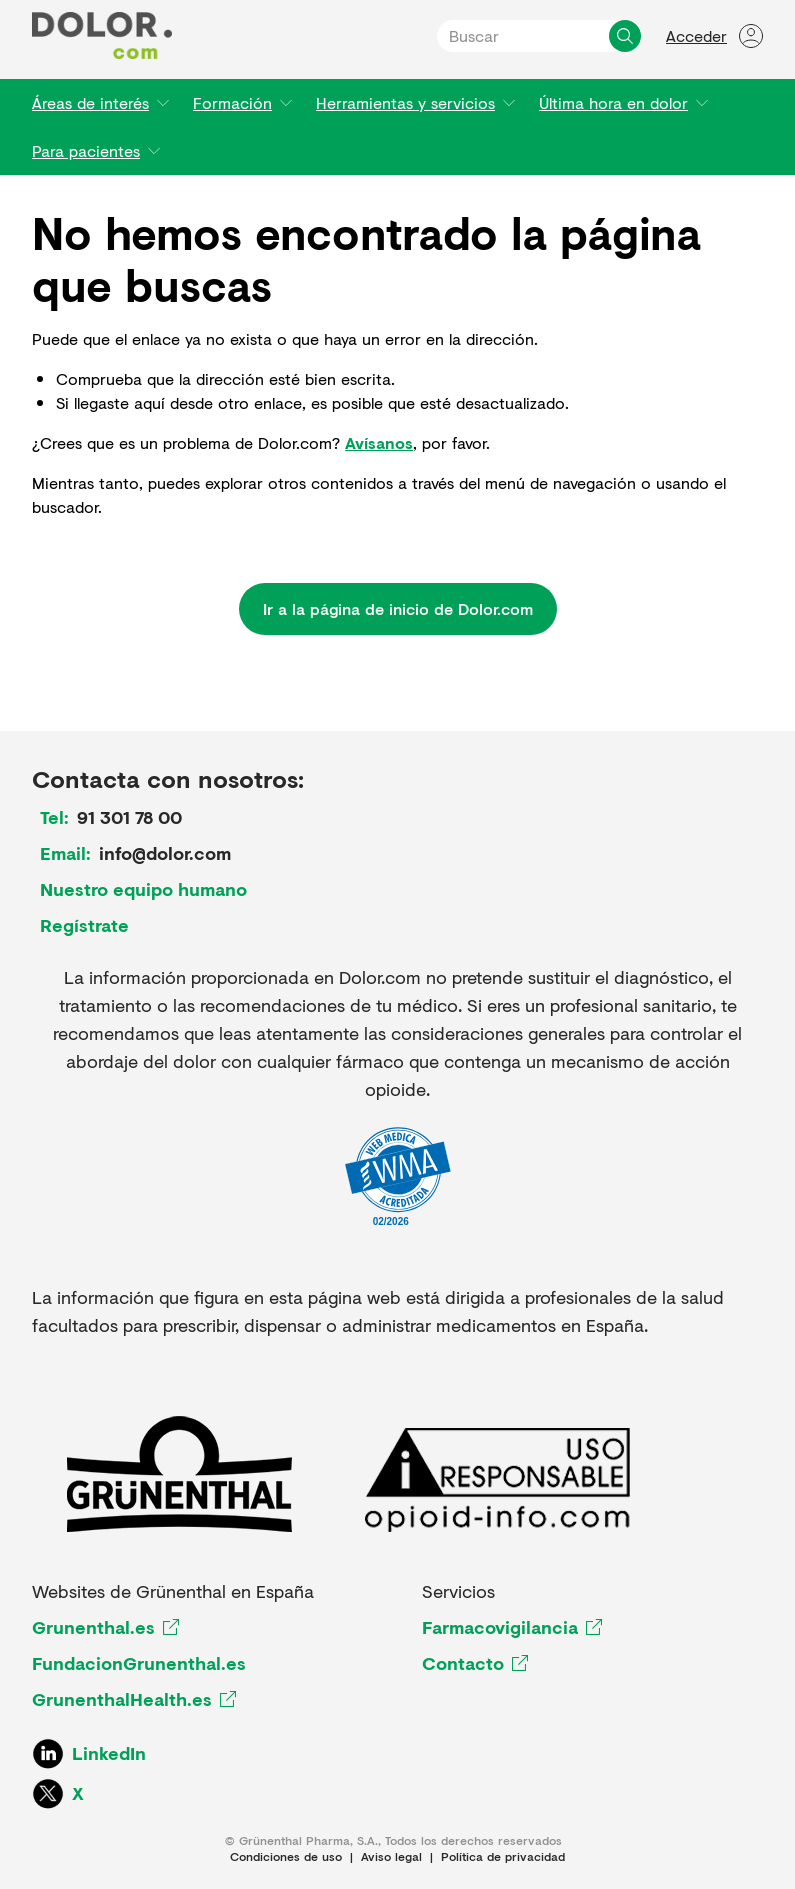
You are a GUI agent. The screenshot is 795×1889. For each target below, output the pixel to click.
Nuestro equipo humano (143, 889)
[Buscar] (625, 36)
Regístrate (84, 925)
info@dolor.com (165, 853)
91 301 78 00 (129, 817)
